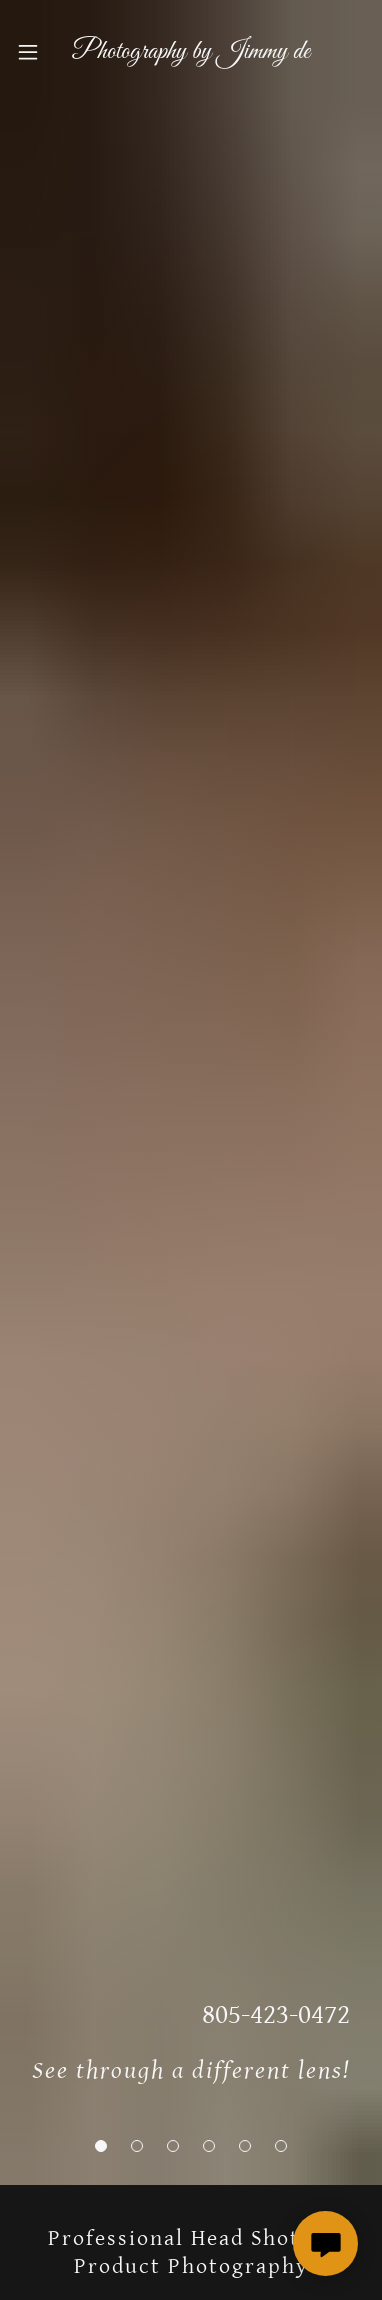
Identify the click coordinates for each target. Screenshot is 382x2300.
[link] (191, 52)
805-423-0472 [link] (276, 2015)
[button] (101, 2146)
